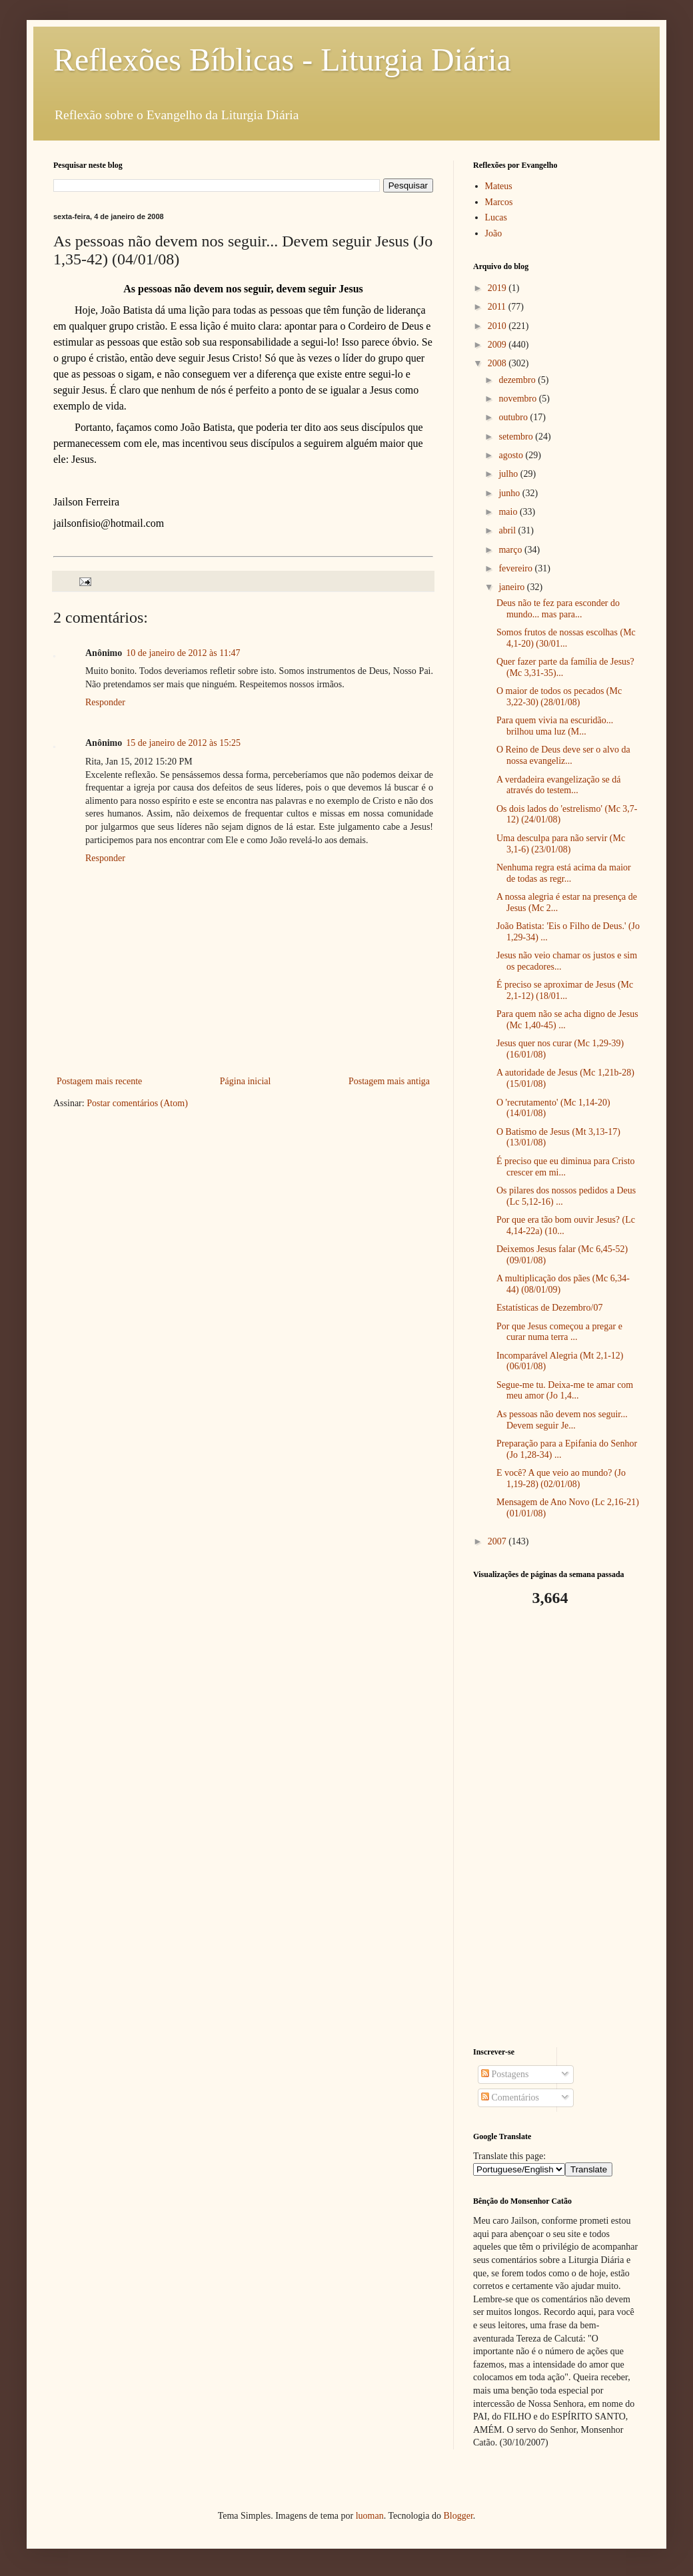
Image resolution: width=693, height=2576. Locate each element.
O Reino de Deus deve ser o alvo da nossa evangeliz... (563, 755)
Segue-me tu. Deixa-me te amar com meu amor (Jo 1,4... (564, 1390)
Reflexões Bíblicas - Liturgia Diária (282, 59)
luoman (370, 2516)
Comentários (510, 2097)
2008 (498, 363)
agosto (511, 455)
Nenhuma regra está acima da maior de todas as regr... (563, 873)
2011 (498, 307)
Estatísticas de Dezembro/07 (549, 1308)
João (493, 233)
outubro (514, 417)
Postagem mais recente (99, 1081)
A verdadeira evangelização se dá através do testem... (558, 785)
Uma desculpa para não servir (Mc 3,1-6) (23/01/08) (560, 843)
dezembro (518, 380)
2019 (498, 288)
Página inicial (245, 1081)
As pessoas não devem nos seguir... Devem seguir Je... (562, 1420)
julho (509, 474)
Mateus (498, 186)
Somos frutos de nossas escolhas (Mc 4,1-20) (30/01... (566, 638)
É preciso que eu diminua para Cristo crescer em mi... (565, 1166)
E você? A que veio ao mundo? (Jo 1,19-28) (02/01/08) (561, 1478)
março (511, 550)
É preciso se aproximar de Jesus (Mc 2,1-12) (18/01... (564, 990)
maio (509, 512)
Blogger (457, 2516)
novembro (518, 399)
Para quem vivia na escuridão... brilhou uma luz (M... (554, 726)
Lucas (496, 217)
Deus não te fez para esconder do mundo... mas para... (558, 608)
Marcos (499, 202)
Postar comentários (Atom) (137, 1103)
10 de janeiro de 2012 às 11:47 (183, 653)
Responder (105, 702)
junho (510, 493)
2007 (498, 1541)
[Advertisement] (556, 1827)
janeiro (512, 587)
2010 (498, 326)
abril (508, 530)
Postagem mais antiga (389, 1081)
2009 (498, 345)
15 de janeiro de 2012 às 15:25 (183, 743)
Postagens (505, 2074)
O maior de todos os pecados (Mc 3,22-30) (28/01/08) (559, 696)
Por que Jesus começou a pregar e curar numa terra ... (559, 1332)
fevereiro (516, 568)
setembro (516, 437)
